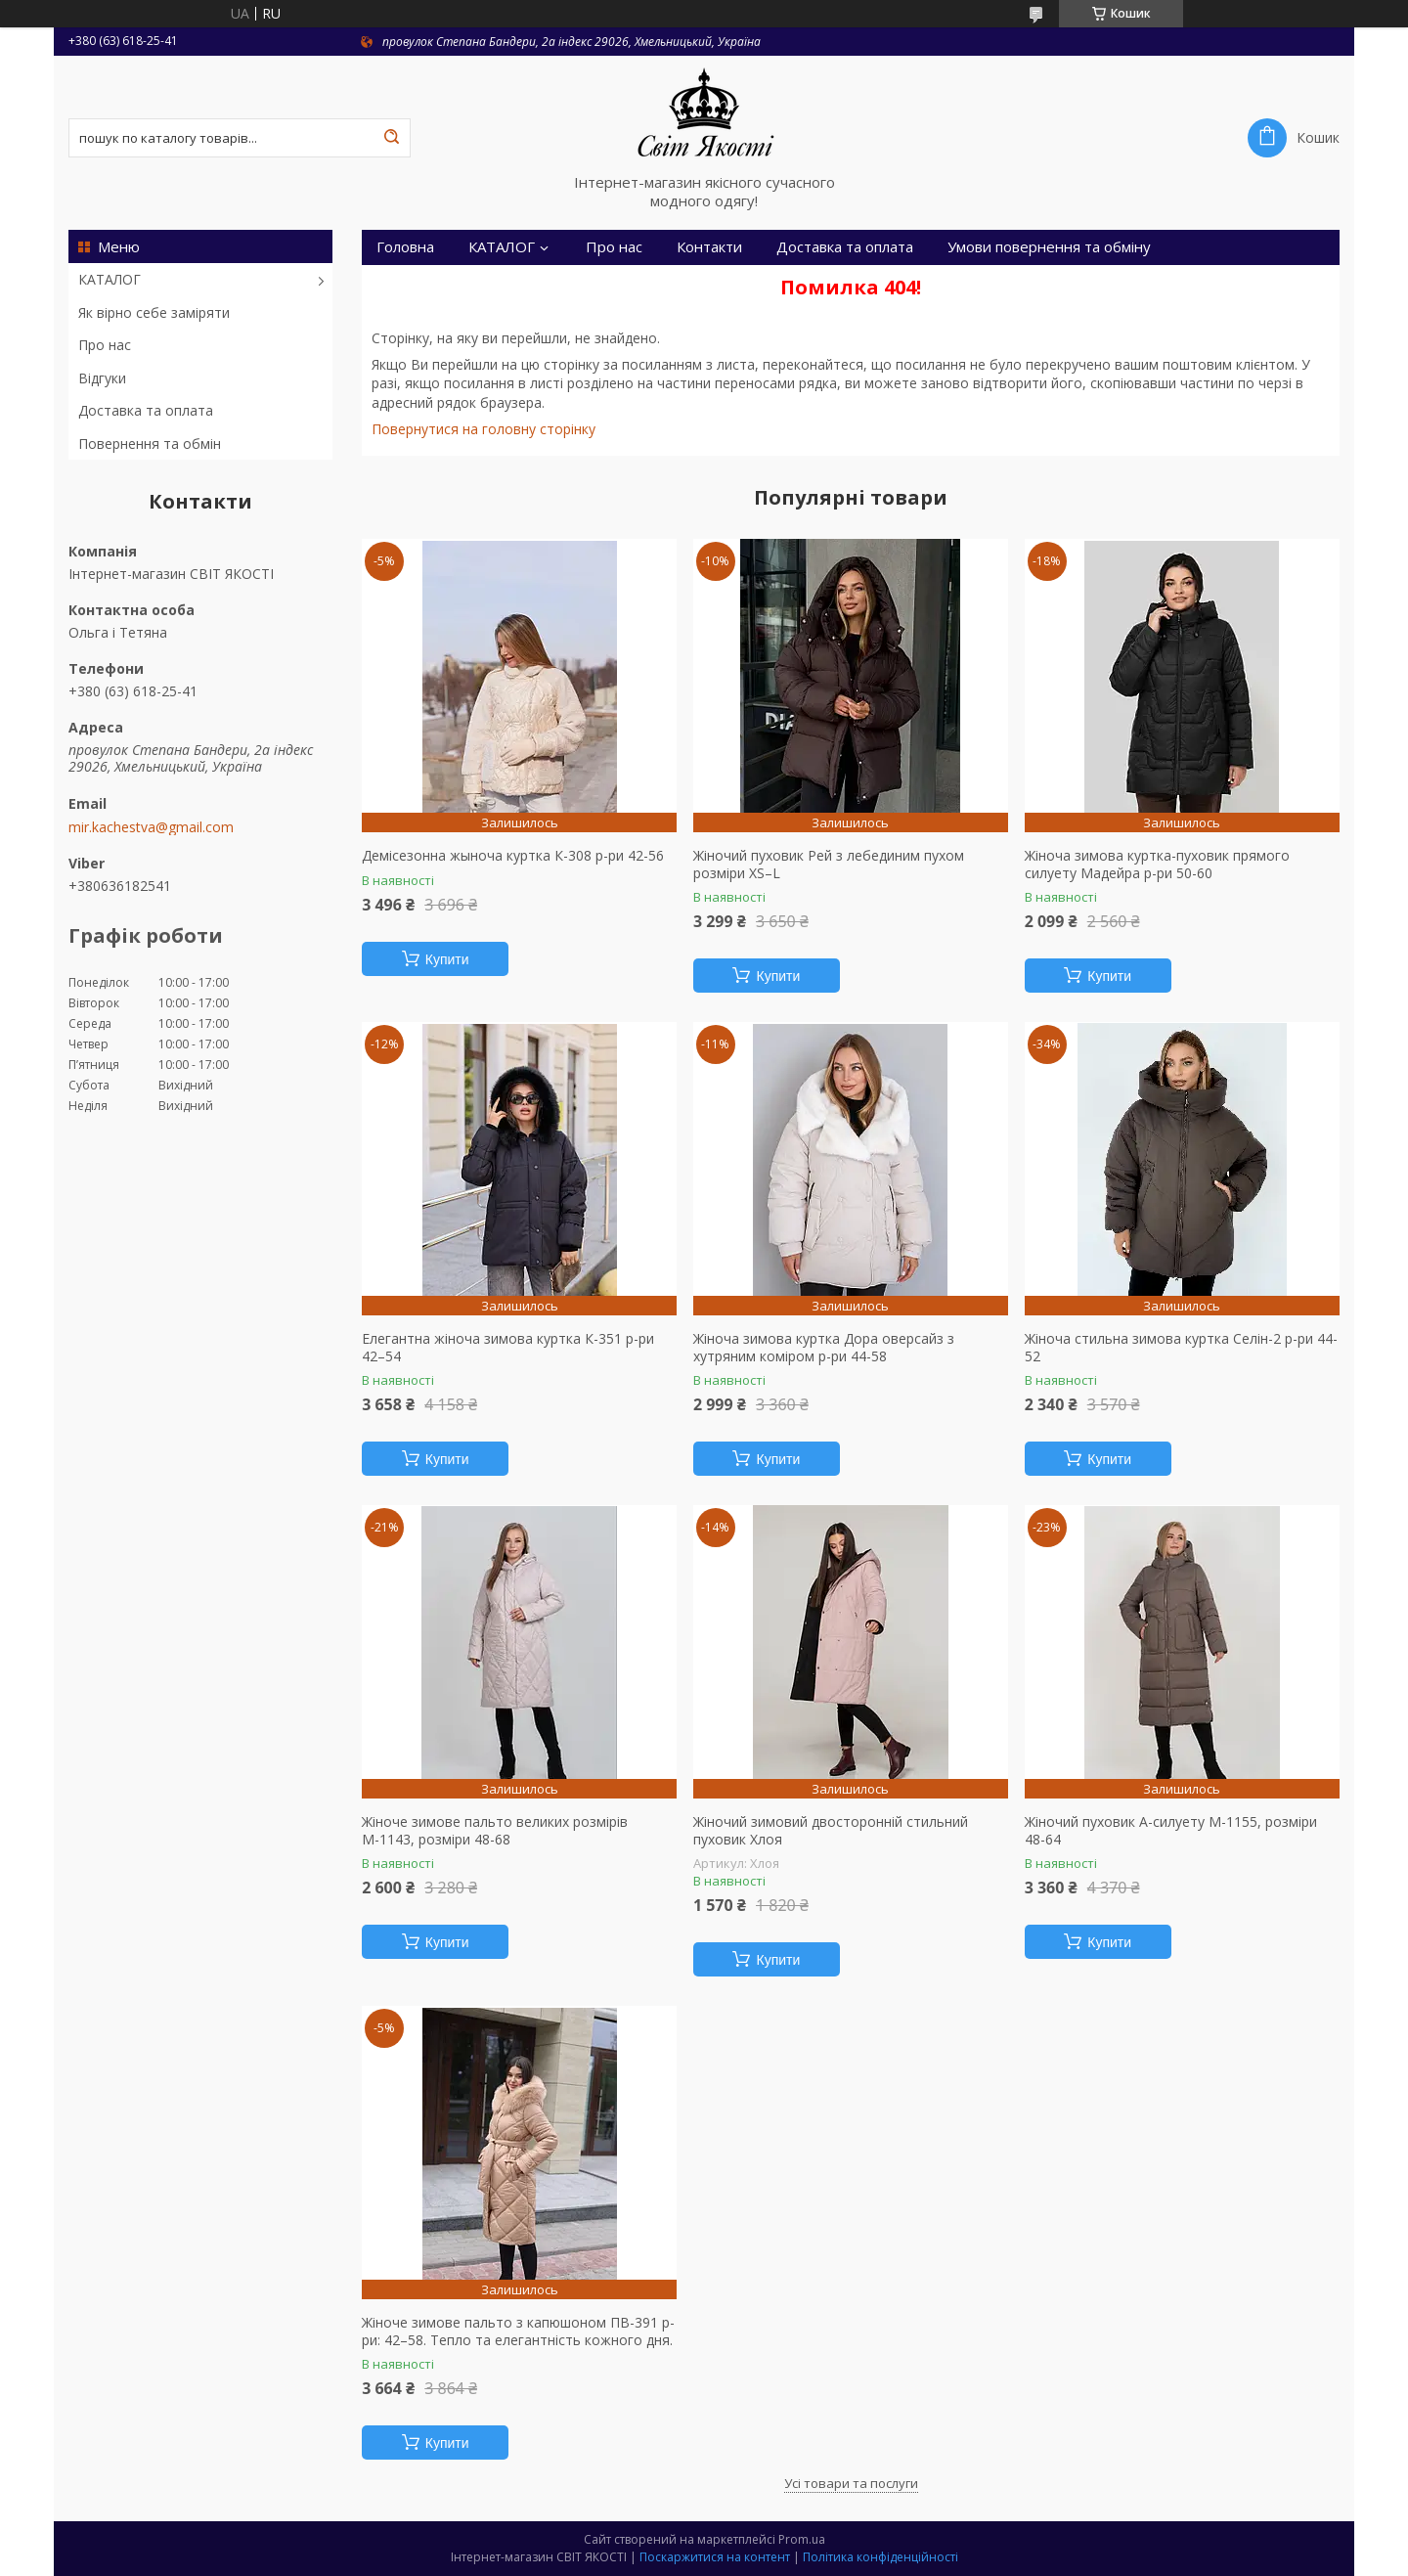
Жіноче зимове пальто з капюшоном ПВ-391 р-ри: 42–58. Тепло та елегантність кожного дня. (518, 2331)
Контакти (709, 247)
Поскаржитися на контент (714, 2557)
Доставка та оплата (145, 410)
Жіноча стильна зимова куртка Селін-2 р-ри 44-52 (1181, 1347)
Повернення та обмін (149, 443)
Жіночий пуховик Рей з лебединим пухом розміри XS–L (828, 864)
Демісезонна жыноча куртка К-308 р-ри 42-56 (513, 856)
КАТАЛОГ (109, 279)
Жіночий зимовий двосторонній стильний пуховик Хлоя (830, 1830)
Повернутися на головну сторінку (483, 429)
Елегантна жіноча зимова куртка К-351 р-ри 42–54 (508, 1347)
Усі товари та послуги (851, 2483)
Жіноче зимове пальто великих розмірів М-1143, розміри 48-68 (495, 1830)
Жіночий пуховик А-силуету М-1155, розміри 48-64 (1171, 1830)
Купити (447, 959)
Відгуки (102, 378)
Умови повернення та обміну (1049, 247)
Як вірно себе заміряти (154, 312)
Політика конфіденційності (880, 2557)
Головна (405, 247)
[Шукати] (391, 137)
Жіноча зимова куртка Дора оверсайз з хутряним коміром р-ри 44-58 (823, 1347)
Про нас (104, 344)
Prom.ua (801, 2539)
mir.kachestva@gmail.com (151, 827)
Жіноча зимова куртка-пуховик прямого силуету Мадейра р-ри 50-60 (1157, 864)
